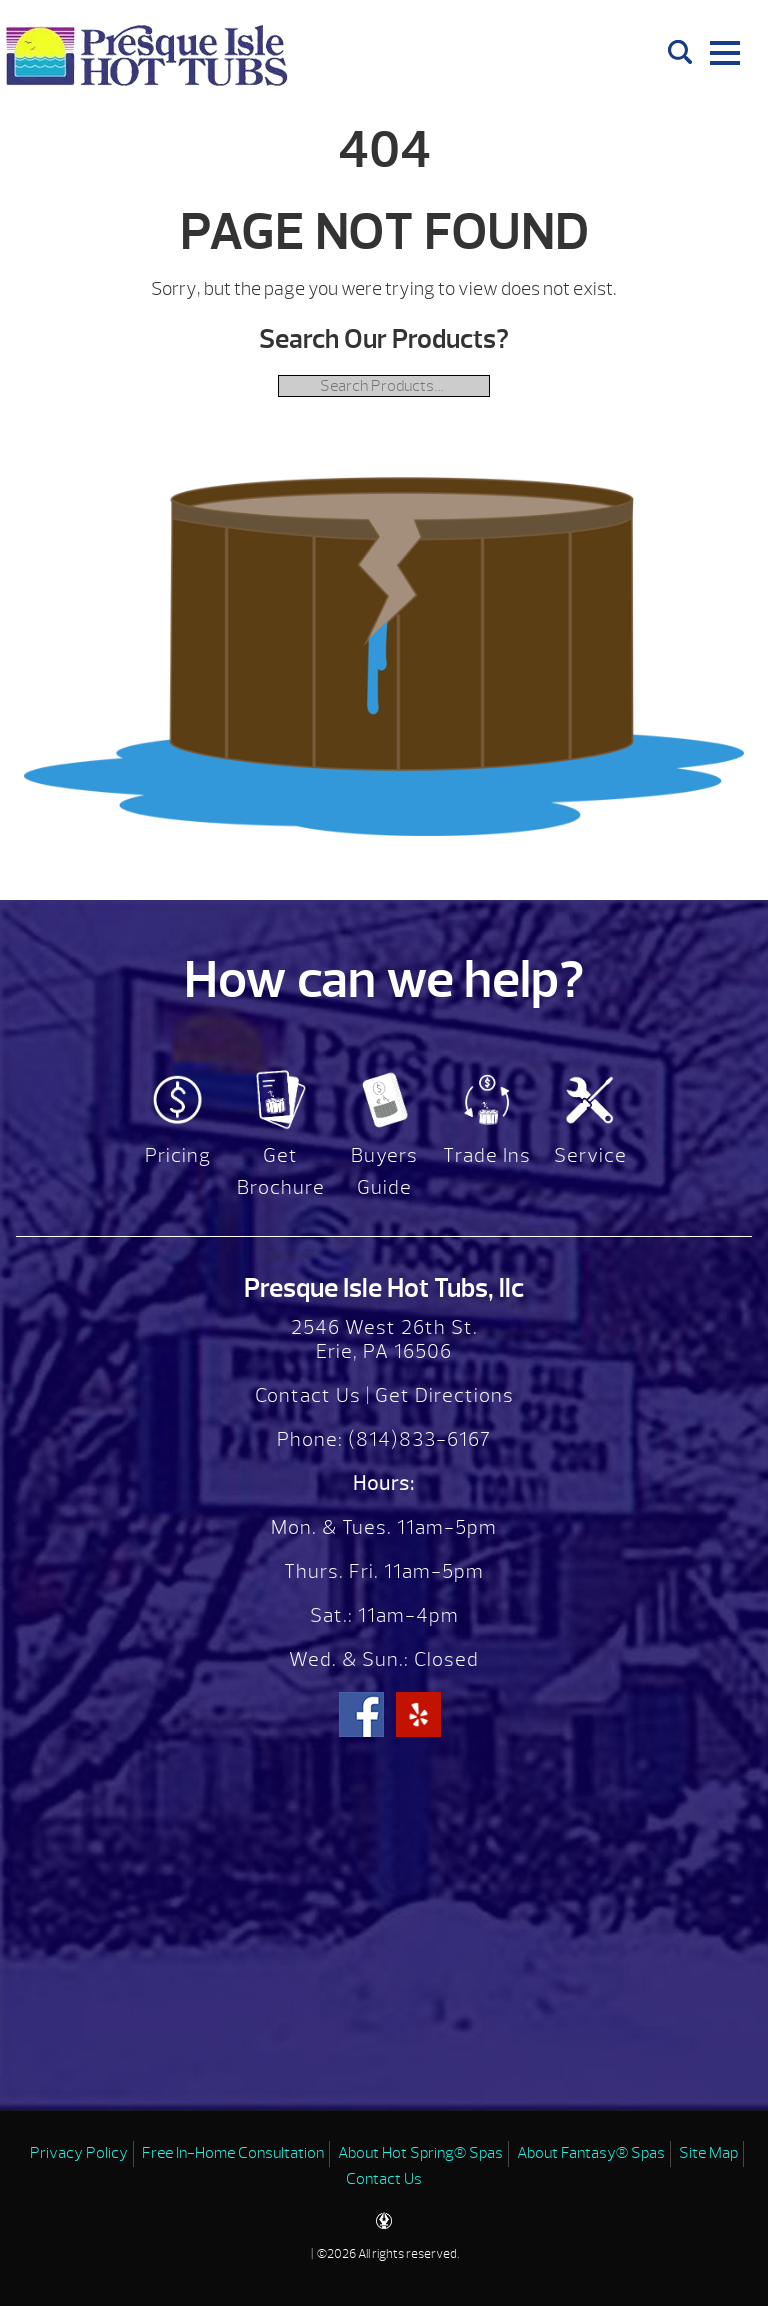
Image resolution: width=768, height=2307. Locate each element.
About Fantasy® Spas (591, 2153)
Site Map (708, 2153)
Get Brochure (281, 1171)
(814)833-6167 (417, 1439)
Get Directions (444, 1395)
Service (590, 1155)
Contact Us (308, 1395)
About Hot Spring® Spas (420, 2153)
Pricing (178, 1155)
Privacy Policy (79, 2153)
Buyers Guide (384, 1171)
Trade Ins (487, 1155)
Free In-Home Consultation (233, 2153)
